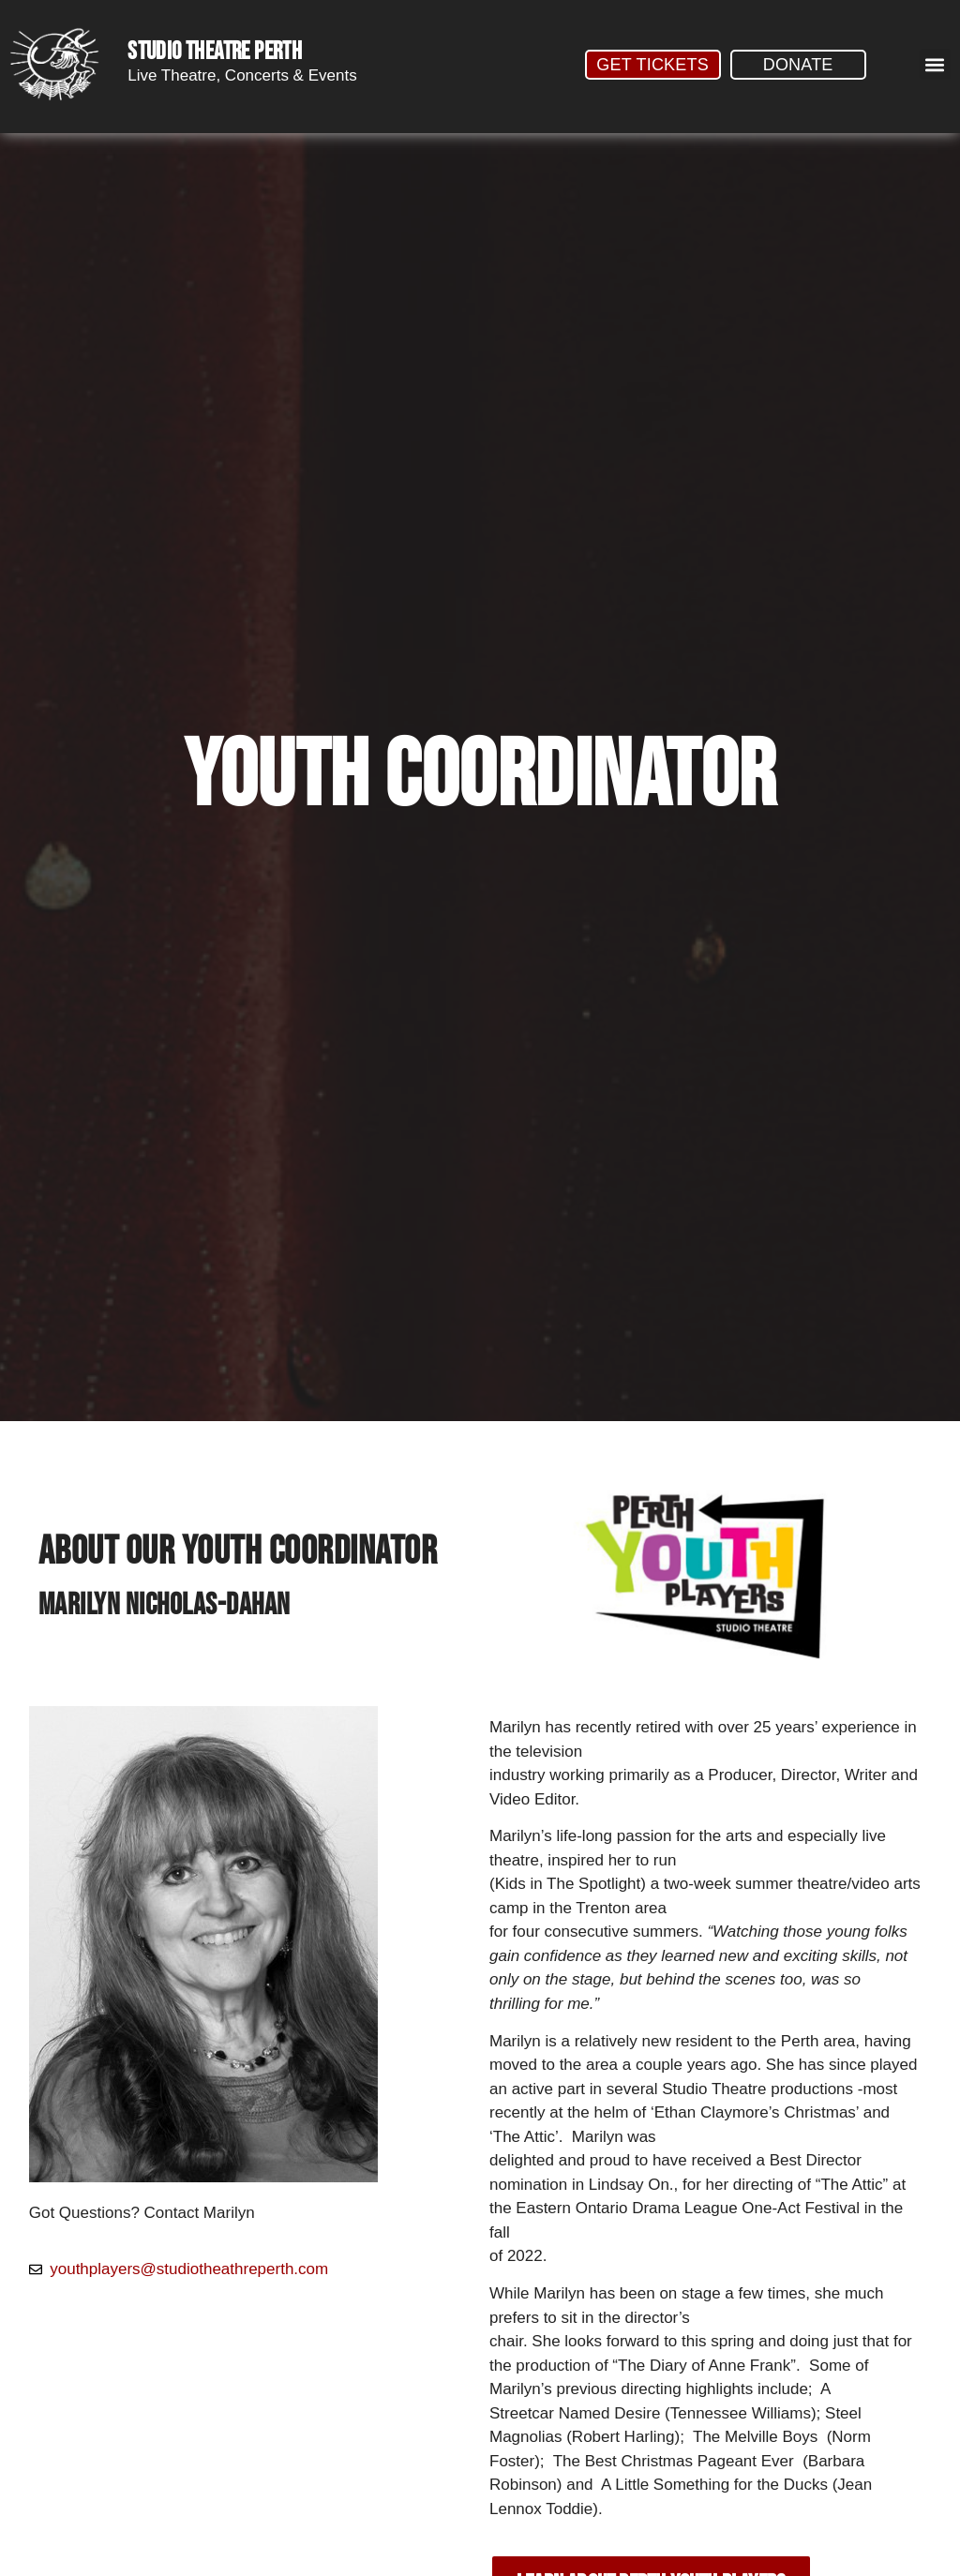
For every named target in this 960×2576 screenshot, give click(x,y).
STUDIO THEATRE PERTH (215, 52)
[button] (935, 64)
